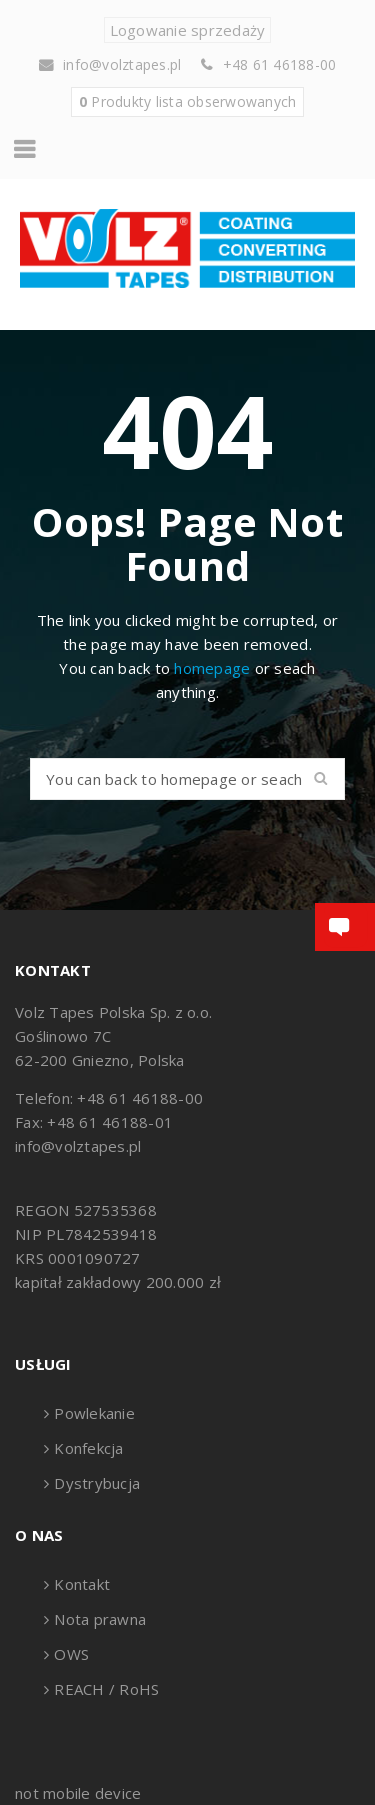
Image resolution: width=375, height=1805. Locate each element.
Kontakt (82, 1584)
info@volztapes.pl (122, 64)
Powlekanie (94, 1413)
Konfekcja (88, 1448)
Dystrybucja (97, 1483)
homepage (212, 668)
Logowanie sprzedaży (188, 30)
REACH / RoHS (106, 1689)
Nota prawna (100, 1619)
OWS (71, 1654)
